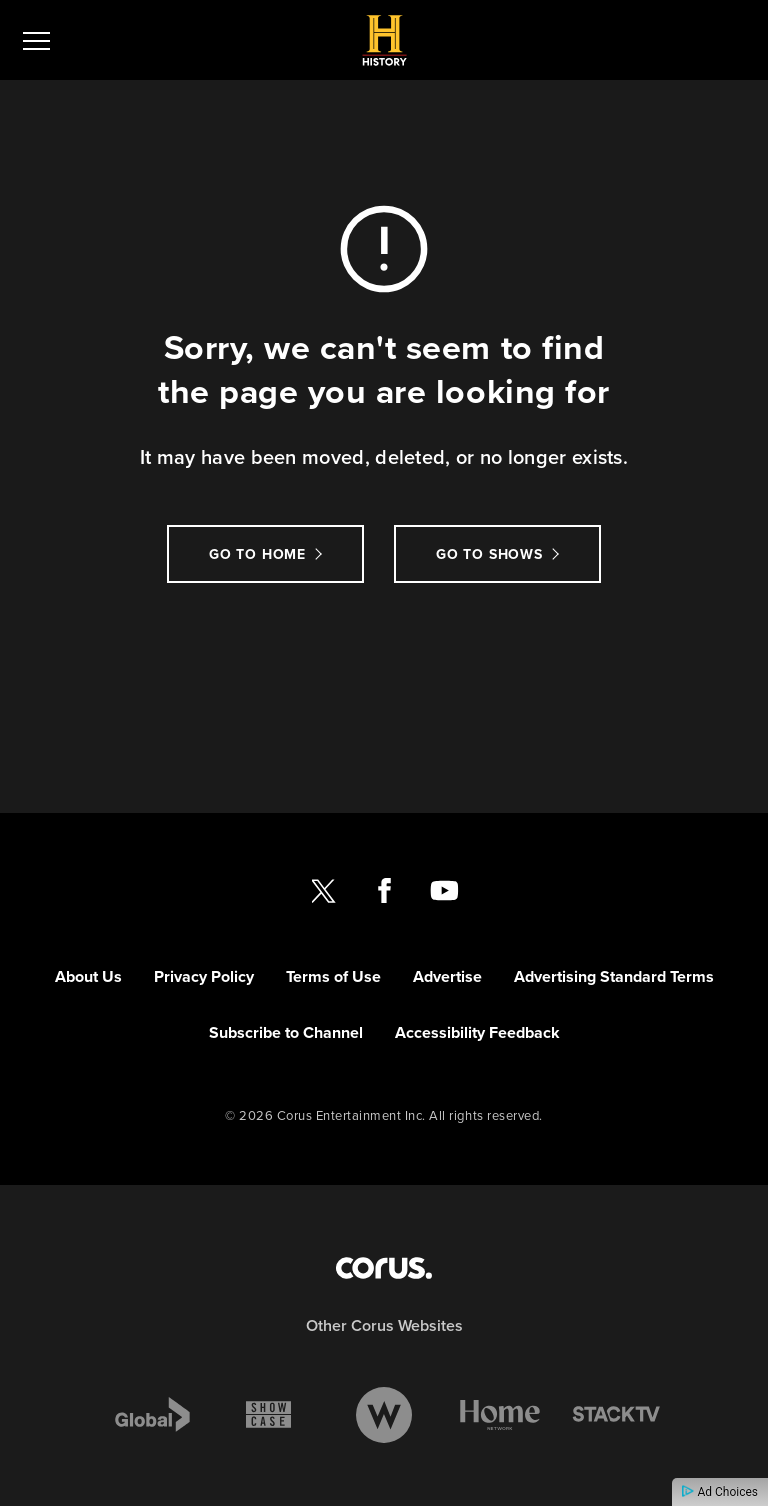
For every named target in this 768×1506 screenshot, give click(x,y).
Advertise (447, 976)
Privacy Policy (204, 976)
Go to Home (257, 554)
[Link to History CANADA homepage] (384, 40)
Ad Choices (720, 1492)
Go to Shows (489, 554)
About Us (88, 976)
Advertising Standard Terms (614, 976)
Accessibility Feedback (477, 1032)
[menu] (36, 40)
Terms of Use (333, 976)
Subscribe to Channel (286, 1032)
